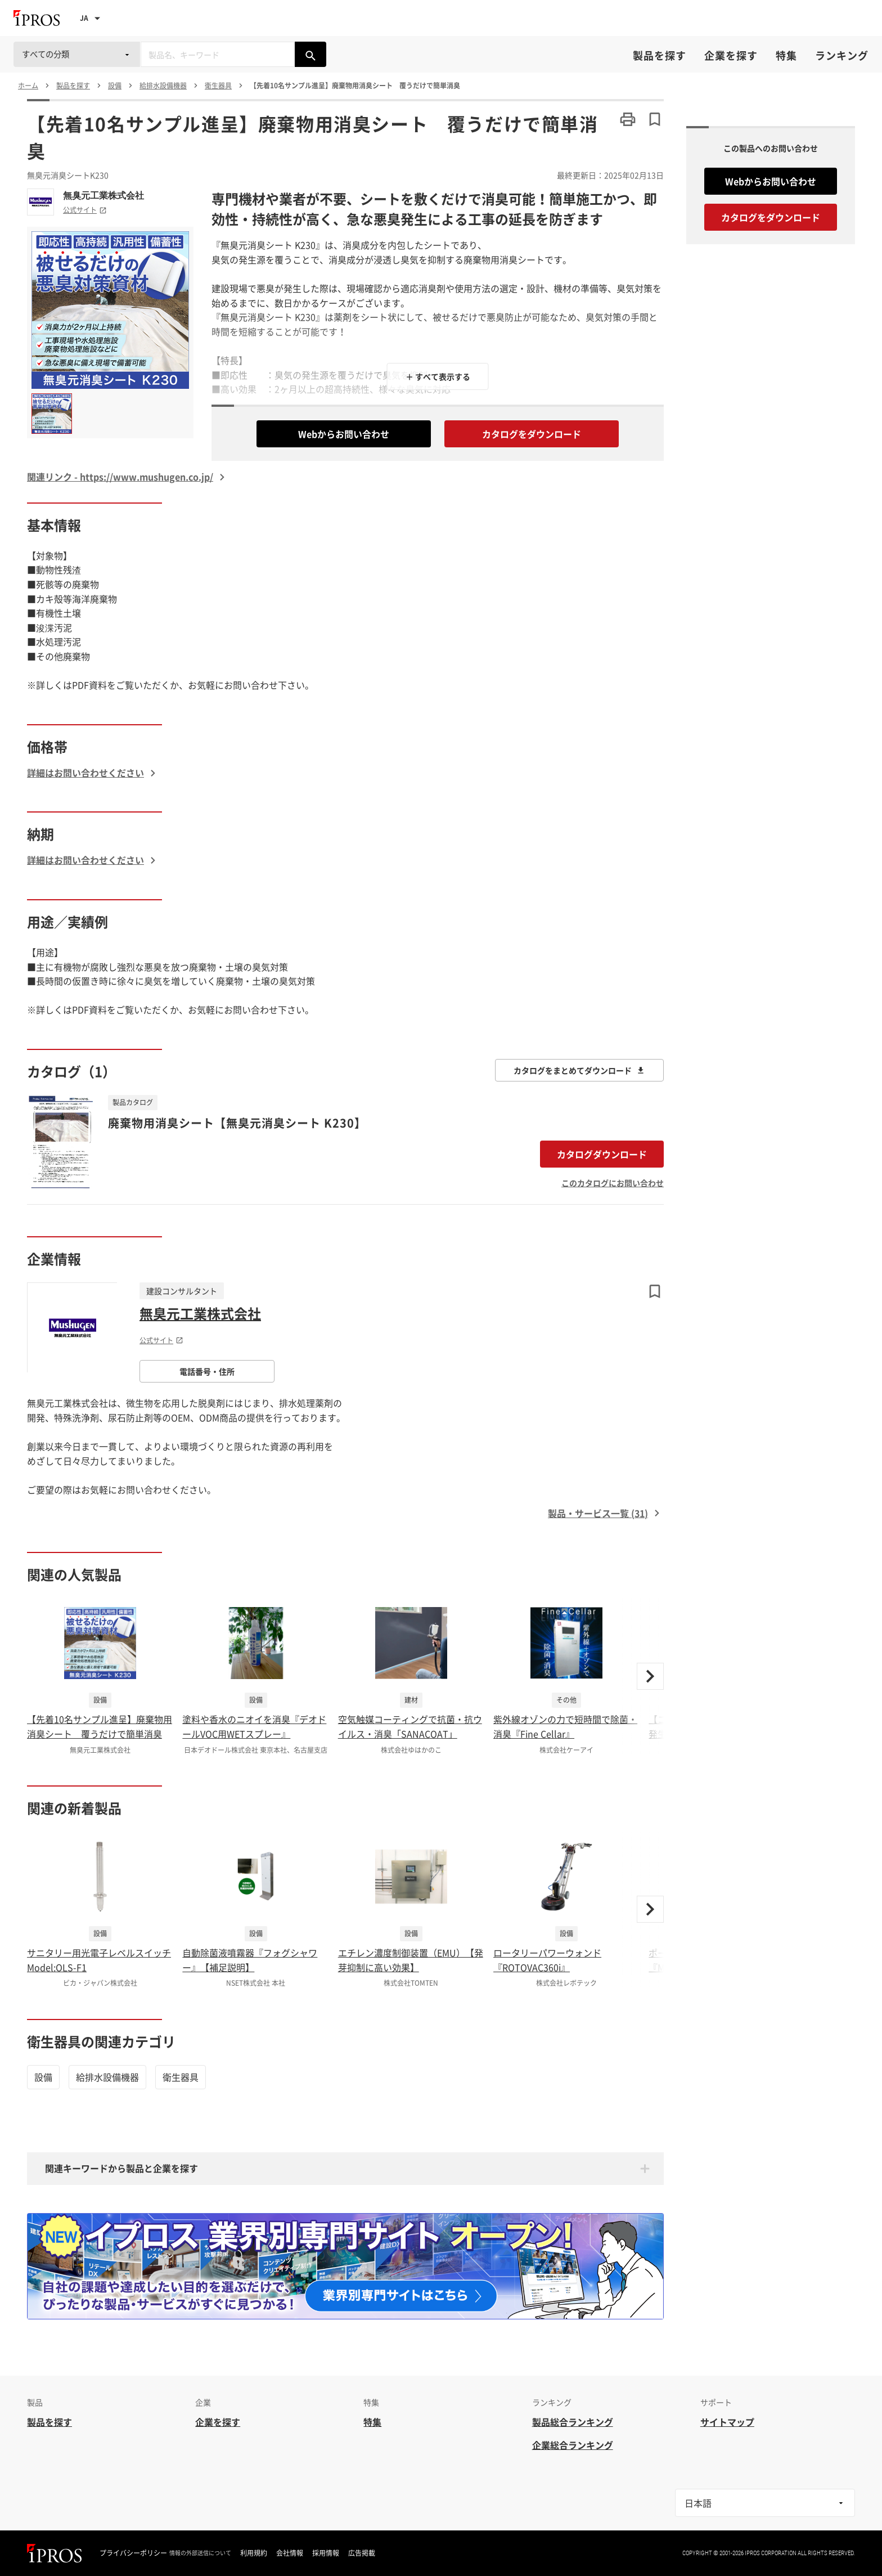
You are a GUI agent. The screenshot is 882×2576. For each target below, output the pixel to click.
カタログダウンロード (602, 1154)
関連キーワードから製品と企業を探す (121, 2168)
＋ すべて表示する (438, 376)
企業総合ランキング (572, 2445)
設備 (43, 2077)
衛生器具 (181, 2077)
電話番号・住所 (207, 1371)
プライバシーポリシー (133, 2553)
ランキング (841, 55)
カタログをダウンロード (531, 434)
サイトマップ (727, 2422)
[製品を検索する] (310, 54)
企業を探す (731, 55)
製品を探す (659, 55)
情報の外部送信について (200, 2553)
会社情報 (289, 2553)
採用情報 (325, 2553)
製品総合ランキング (572, 2422)
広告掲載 (361, 2553)
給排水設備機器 (107, 2077)
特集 (786, 55)
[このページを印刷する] (628, 119)
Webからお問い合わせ (343, 434)
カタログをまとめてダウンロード (579, 1070)
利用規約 (253, 2553)
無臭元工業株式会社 (103, 195)
